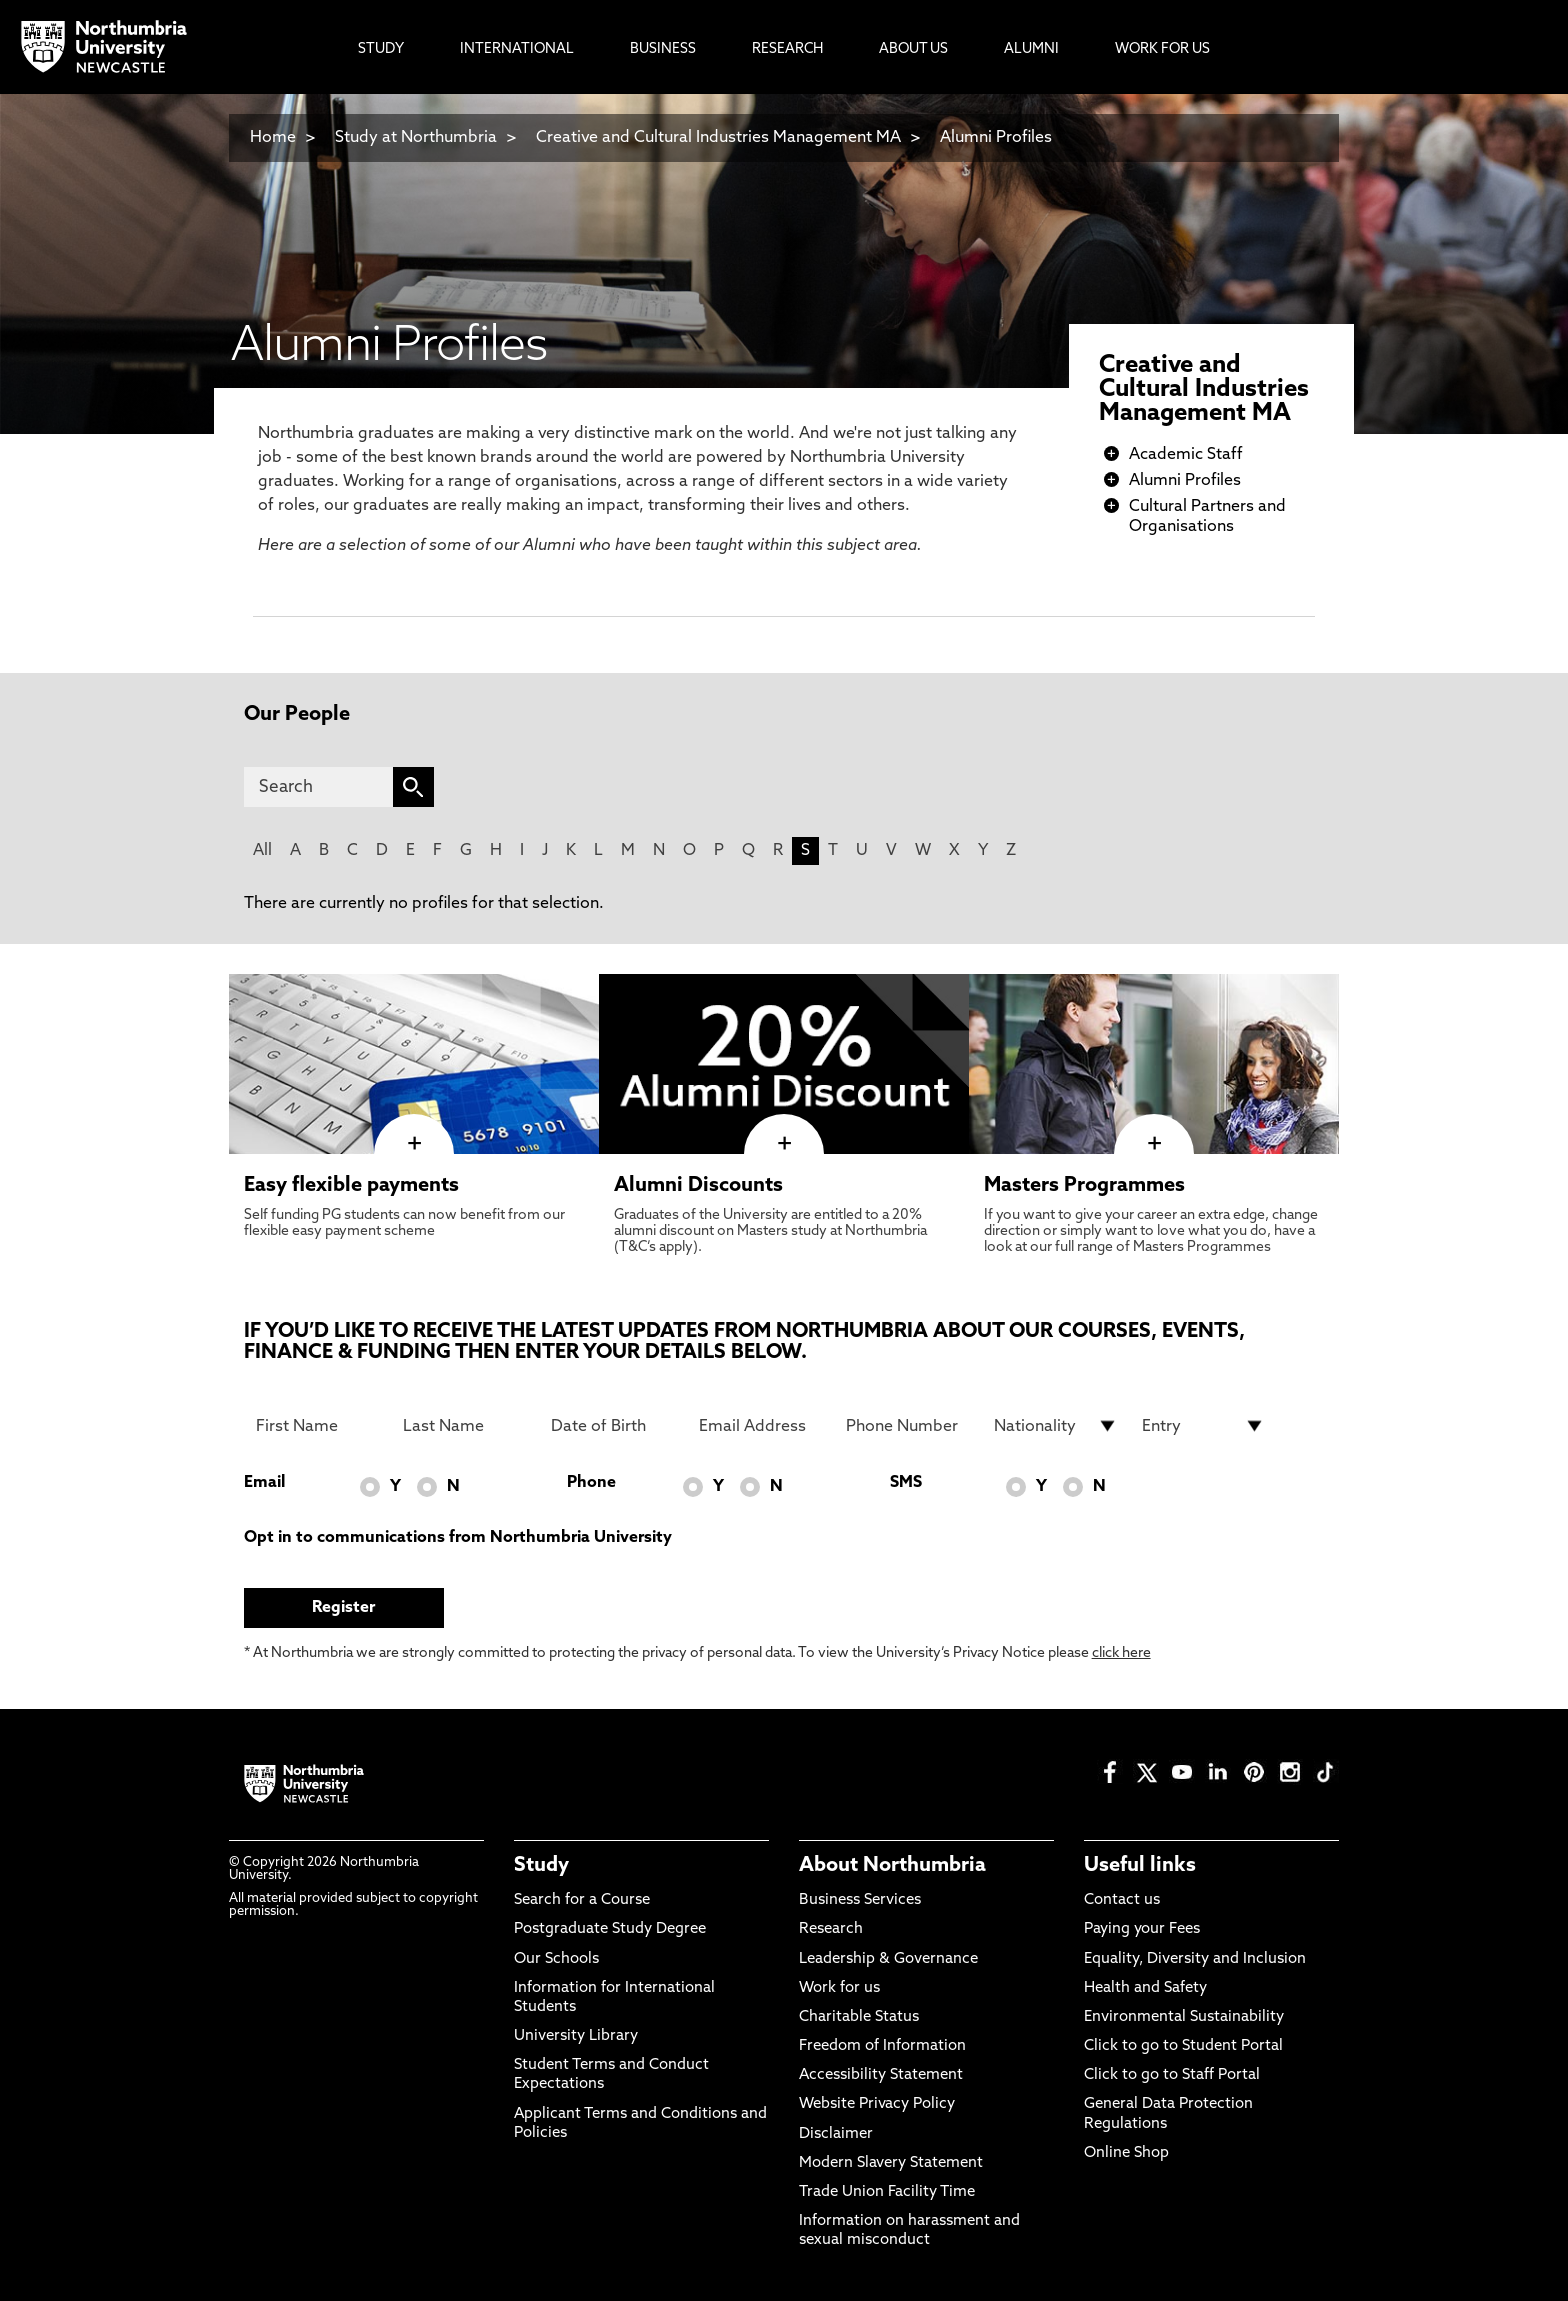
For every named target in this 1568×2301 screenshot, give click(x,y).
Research (831, 1929)
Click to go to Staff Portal (1172, 2075)
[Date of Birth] (613, 1426)
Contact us (1122, 1900)
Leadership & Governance (888, 1959)
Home (273, 138)
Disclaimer (836, 2134)
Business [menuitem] (663, 49)
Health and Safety (1145, 1988)
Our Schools (556, 1959)
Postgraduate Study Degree (610, 1929)
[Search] (318, 787)
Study (541, 1866)
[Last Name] (465, 1426)
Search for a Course (582, 1900)
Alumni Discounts (698, 1186)
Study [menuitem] (381, 49)
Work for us (839, 1988)
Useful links (1140, 1866)
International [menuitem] (517, 49)
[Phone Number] (908, 1426)
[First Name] (318, 1426)
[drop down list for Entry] (1204, 1426)
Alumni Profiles (996, 138)
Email (264, 1483)
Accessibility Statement (881, 2075)
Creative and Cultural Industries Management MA (718, 138)
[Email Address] (761, 1426)
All (262, 851)
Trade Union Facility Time (887, 2192)
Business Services (860, 1900)
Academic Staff (1186, 455)
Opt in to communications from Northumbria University (458, 1538)
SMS (906, 1483)
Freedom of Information (882, 2046)
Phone (591, 1483)
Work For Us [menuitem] (1162, 49)
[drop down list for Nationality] (1056, 1426)
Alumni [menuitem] (1031, 49)
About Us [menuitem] (913, 49)
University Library (576, 2036)
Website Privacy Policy (877, 2104)
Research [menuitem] (787, 49)
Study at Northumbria (416, 138)
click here (1121, 1653)
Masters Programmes (1084, 1186)
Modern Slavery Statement (891, 2163)
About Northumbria (892, 1866)
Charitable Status (859, 2017)
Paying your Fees (1142, 1929)
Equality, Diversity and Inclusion (1195, 1959)
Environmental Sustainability (1184, 2017)
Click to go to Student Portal (1183, 2046)
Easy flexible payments (351, 1186)
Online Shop (1126, 2153)
